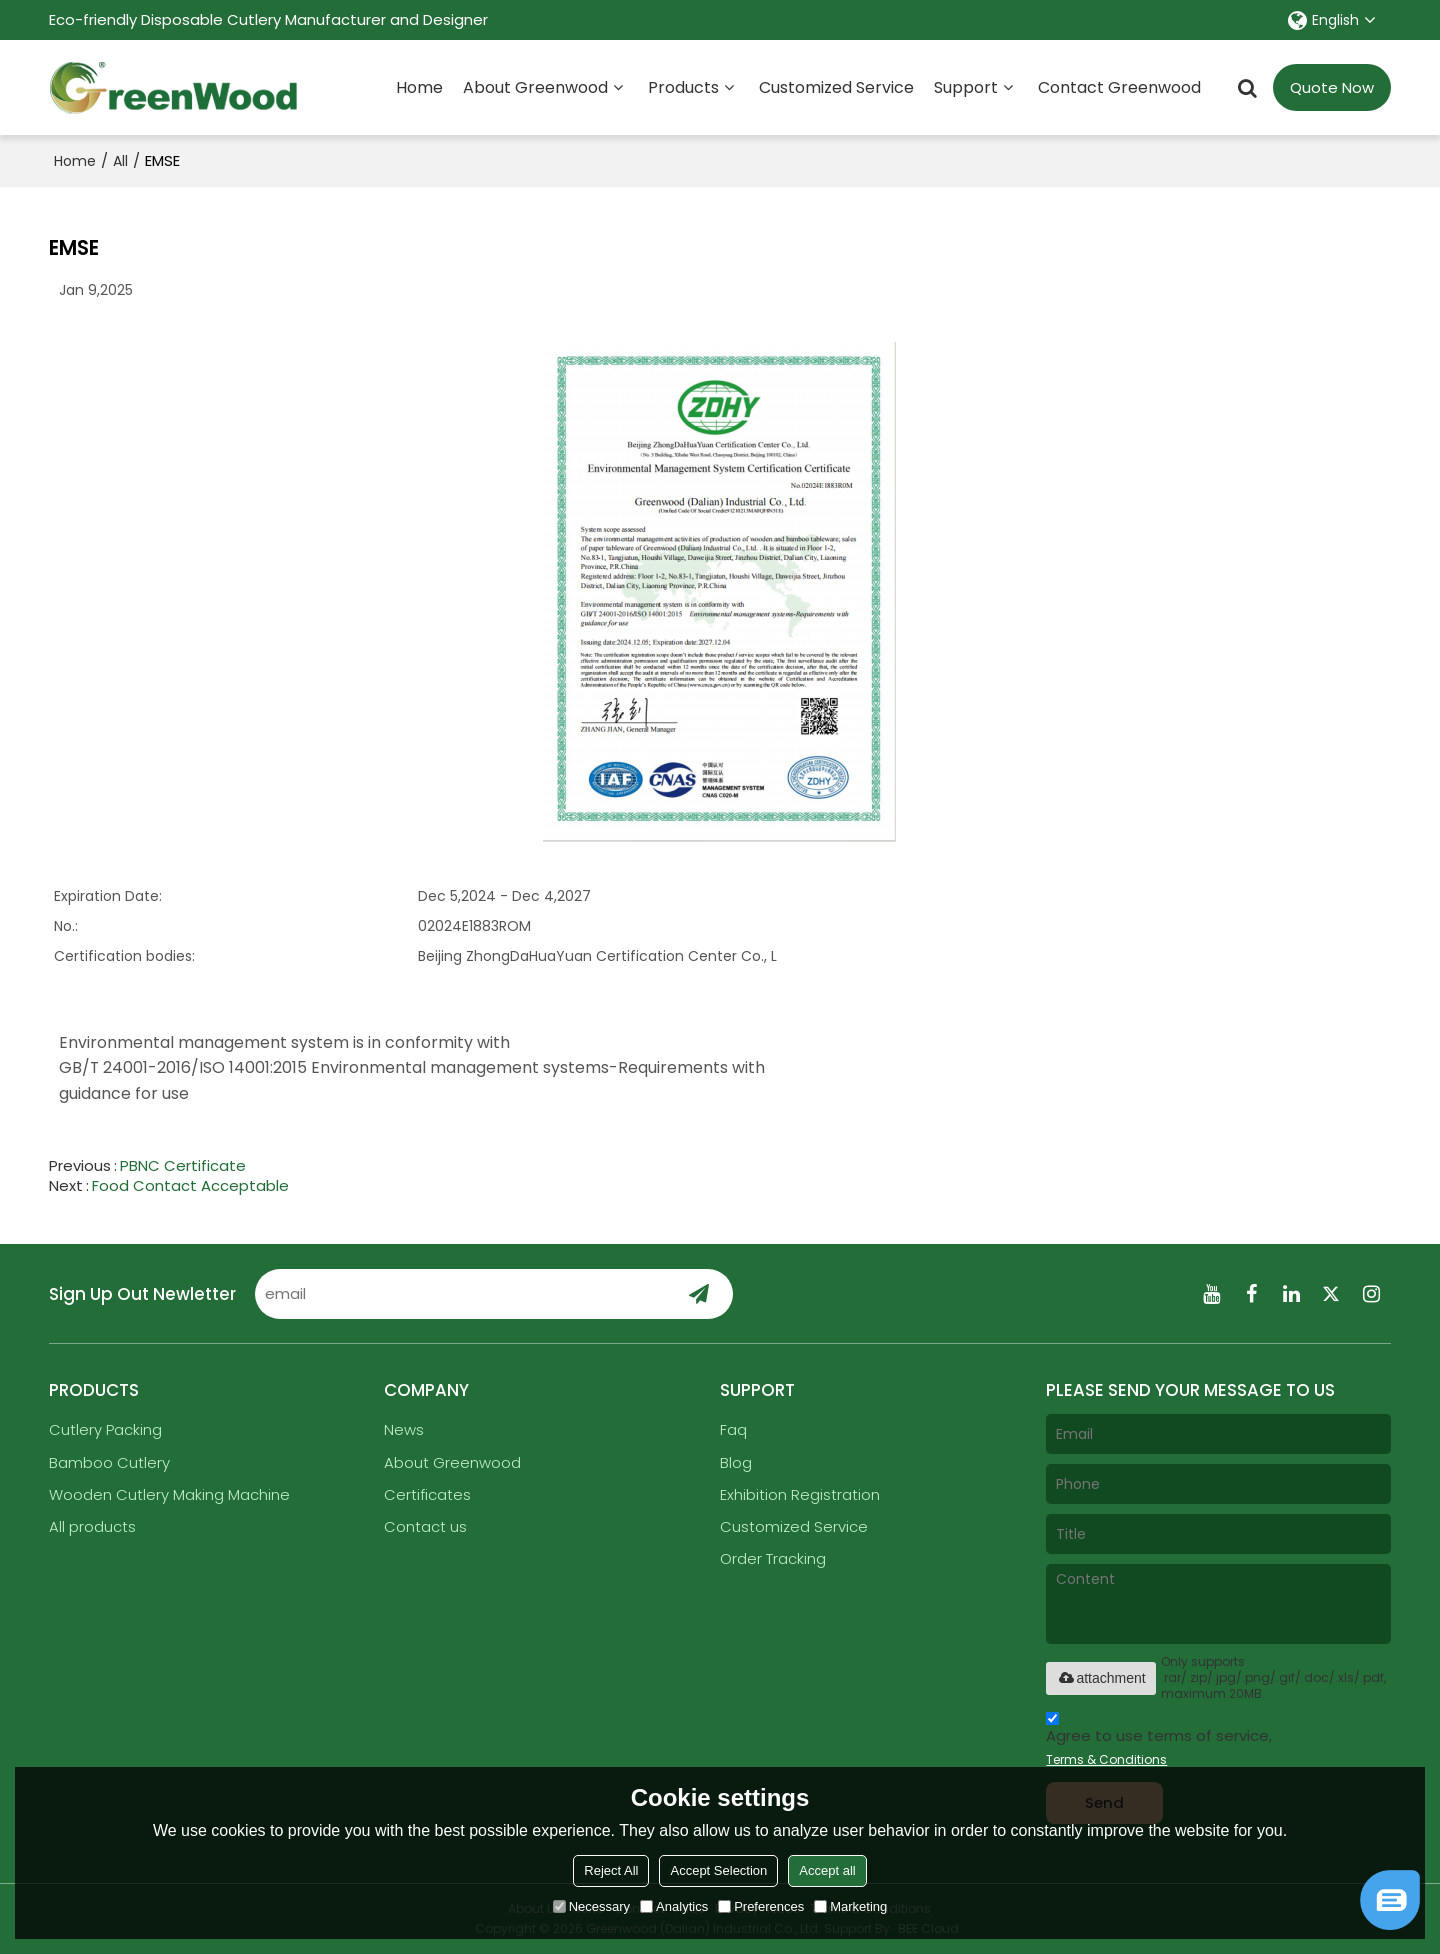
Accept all (827, 1870)
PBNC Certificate (183, 1166)
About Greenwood (535, 87)
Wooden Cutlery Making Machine (169, 1494)
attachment (1100, 1678)
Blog (736, 1462)
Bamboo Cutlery (109, 1462)
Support (966, 87)
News (404, 1429)
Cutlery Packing (105, 1429)
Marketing (850, 1906)
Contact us (425, 1526)
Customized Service (836, 87)
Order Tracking (773, 1558)
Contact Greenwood (1119, 87)
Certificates (427, 1494)
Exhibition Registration (800, 1494)
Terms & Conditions (1106, 1759)
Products (683, 87)
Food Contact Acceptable (190, 1186)
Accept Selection (718, 1870)
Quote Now (1332, 87)
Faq (733, 1429)
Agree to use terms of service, (1159, 1741)
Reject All (611, 1870)
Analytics (674, 1906)
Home (419, 87)
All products (92, 1526)
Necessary (591, 1906)
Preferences (761, 1906)
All (120, 161)
